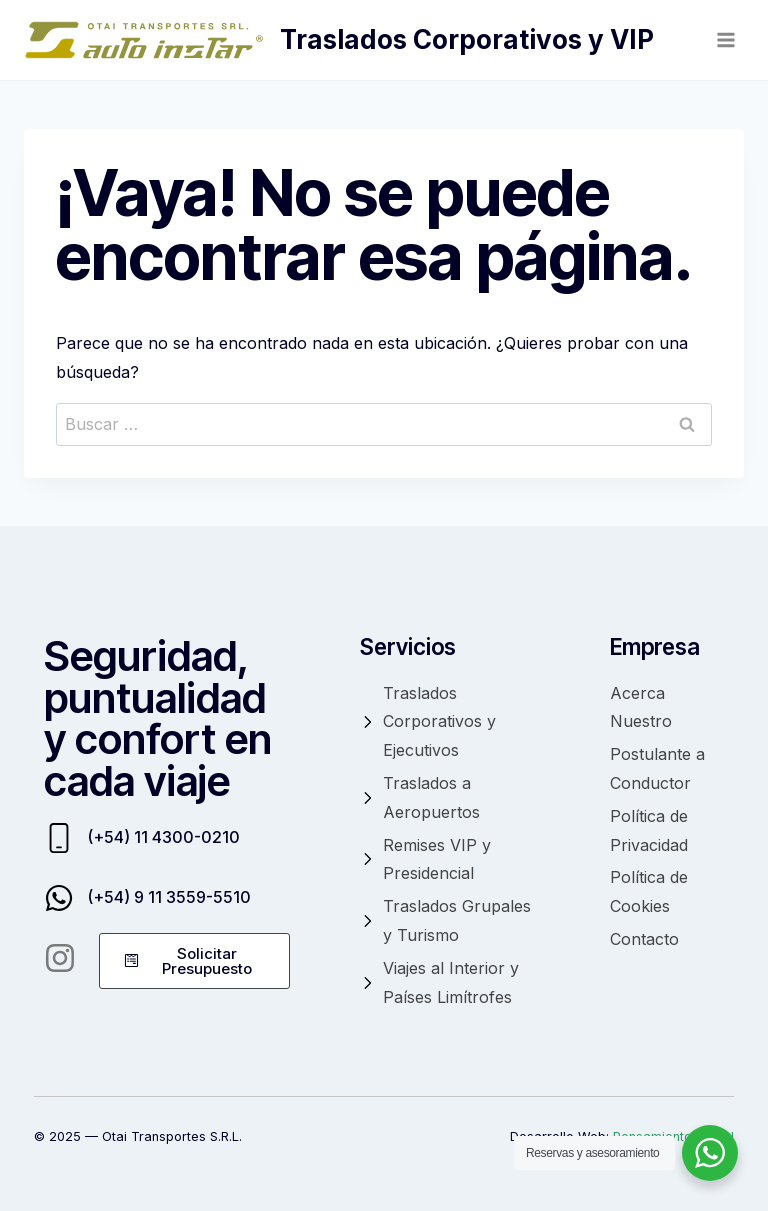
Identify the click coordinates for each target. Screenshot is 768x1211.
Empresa (655, 646)
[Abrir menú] (725, 39)
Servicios (408, 646)
